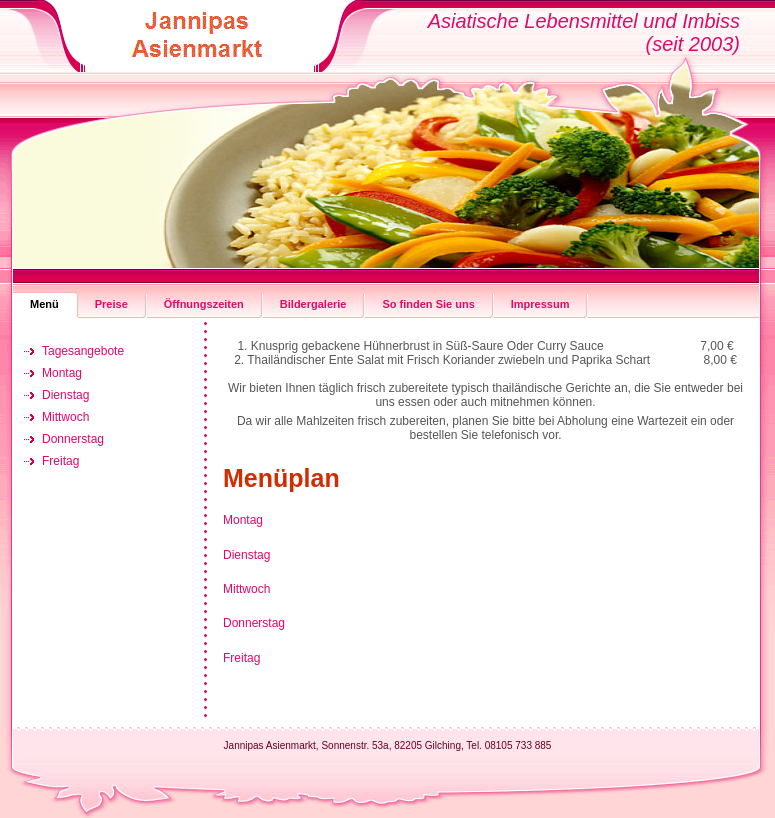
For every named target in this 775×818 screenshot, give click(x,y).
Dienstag (246, 555)
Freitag (241, 658)
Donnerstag (254, 623)
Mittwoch (246, 589)
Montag (243, 520)
